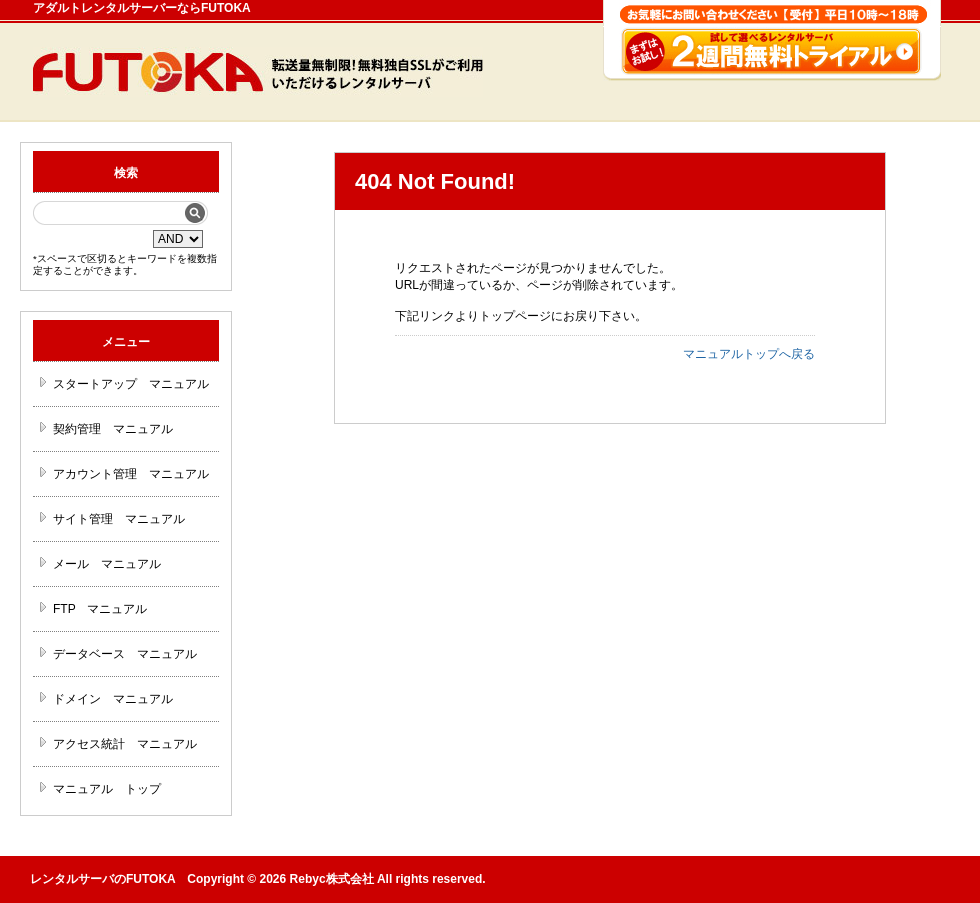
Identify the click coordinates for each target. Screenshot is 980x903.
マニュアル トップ (107, 789)
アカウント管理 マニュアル (131, 474)
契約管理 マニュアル (113, 429)
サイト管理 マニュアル (119, 519)
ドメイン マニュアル (113, 699)
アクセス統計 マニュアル (125, 744)
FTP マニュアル (100, 609)
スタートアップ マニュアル (131, 384)
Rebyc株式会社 (332, 879)
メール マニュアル (107, 564)
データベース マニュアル (125, 654)
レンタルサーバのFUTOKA (102, 879)
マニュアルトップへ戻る (749, 354)
